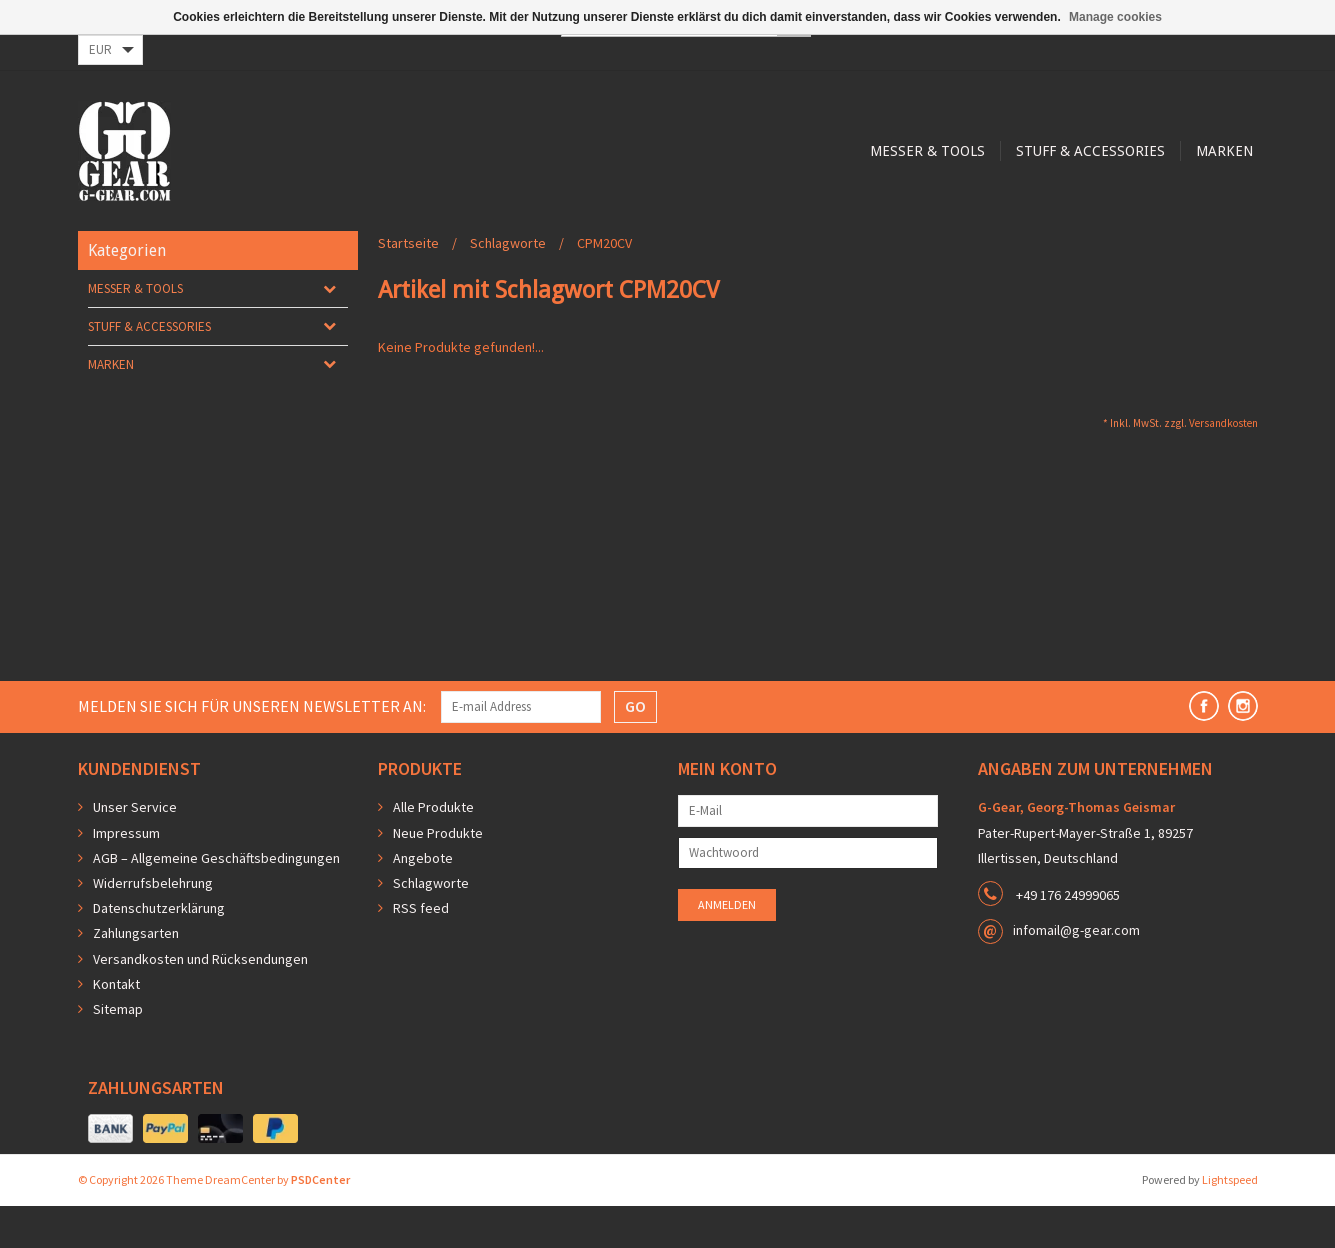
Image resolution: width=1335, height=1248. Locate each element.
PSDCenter (320, 1221)
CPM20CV (604, 285)
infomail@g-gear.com (1076, 972)
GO (635, 748)
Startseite (408, 285)
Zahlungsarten (136, 975)
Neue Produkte (438, 875)
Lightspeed (1230, 1221)
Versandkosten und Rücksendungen (200, 1001)
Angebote (423, 900)
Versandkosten (1223, 465)
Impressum (126, 875)
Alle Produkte (433, 849)
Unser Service (135, 849)
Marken (833, 232)
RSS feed (421, 950)
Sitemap (118, 1051)
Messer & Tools (530, 232)
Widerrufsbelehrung (153, 925)
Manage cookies (1115, 17)
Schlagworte (508, 285)
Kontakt (116, 1026)
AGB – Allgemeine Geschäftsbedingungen (216, 900)
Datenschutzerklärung (159, 950)
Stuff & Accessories (696, 232)
